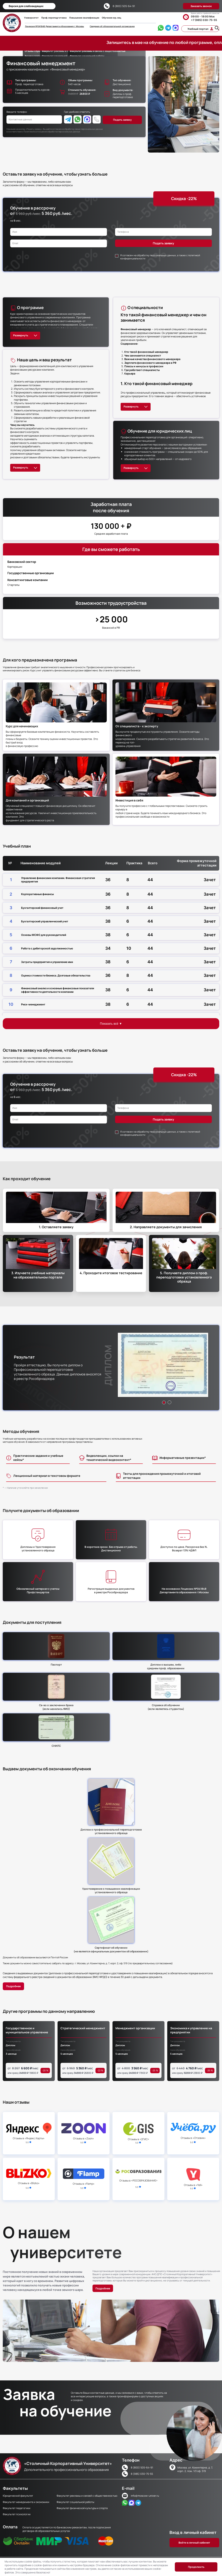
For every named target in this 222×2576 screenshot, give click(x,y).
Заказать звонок (201, 6)
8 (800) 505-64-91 (124, 6)
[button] (163, 1365)
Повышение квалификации (84, 17)
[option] (163, 1365)
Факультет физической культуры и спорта (82, 2508)
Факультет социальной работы (75, 2502)
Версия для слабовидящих (26, 6)
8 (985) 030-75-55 (142, 2474)
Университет (31, 17)
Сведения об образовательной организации (112, 26)
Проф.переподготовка (54, 17)
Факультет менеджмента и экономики (26, 2502)
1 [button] (164, 1402)
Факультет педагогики (16, 2508)
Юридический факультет (18, 2495)
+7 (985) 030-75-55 (204, 20)
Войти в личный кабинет (194, 2542)
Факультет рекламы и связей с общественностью (87, 2495)
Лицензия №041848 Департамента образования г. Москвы (54, 26)
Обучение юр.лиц (111, 17)
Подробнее (13, 1986)
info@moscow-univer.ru (145, 2495)
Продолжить (196, 2567)
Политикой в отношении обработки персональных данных (51, 131)
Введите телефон (16, 111)
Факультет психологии (17, 2514)
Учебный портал (197, 28)
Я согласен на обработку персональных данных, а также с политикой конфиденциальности (160, 257)
